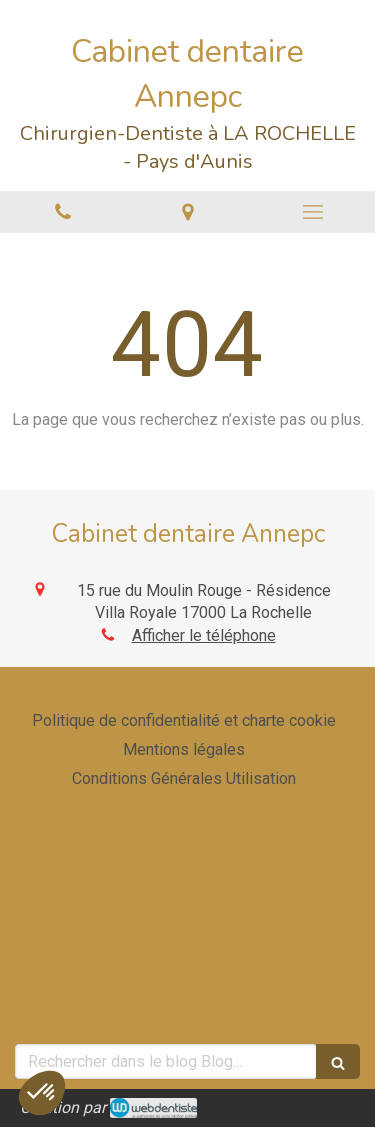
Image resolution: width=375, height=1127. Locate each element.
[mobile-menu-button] (312, 212)
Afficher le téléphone (204, 635)
